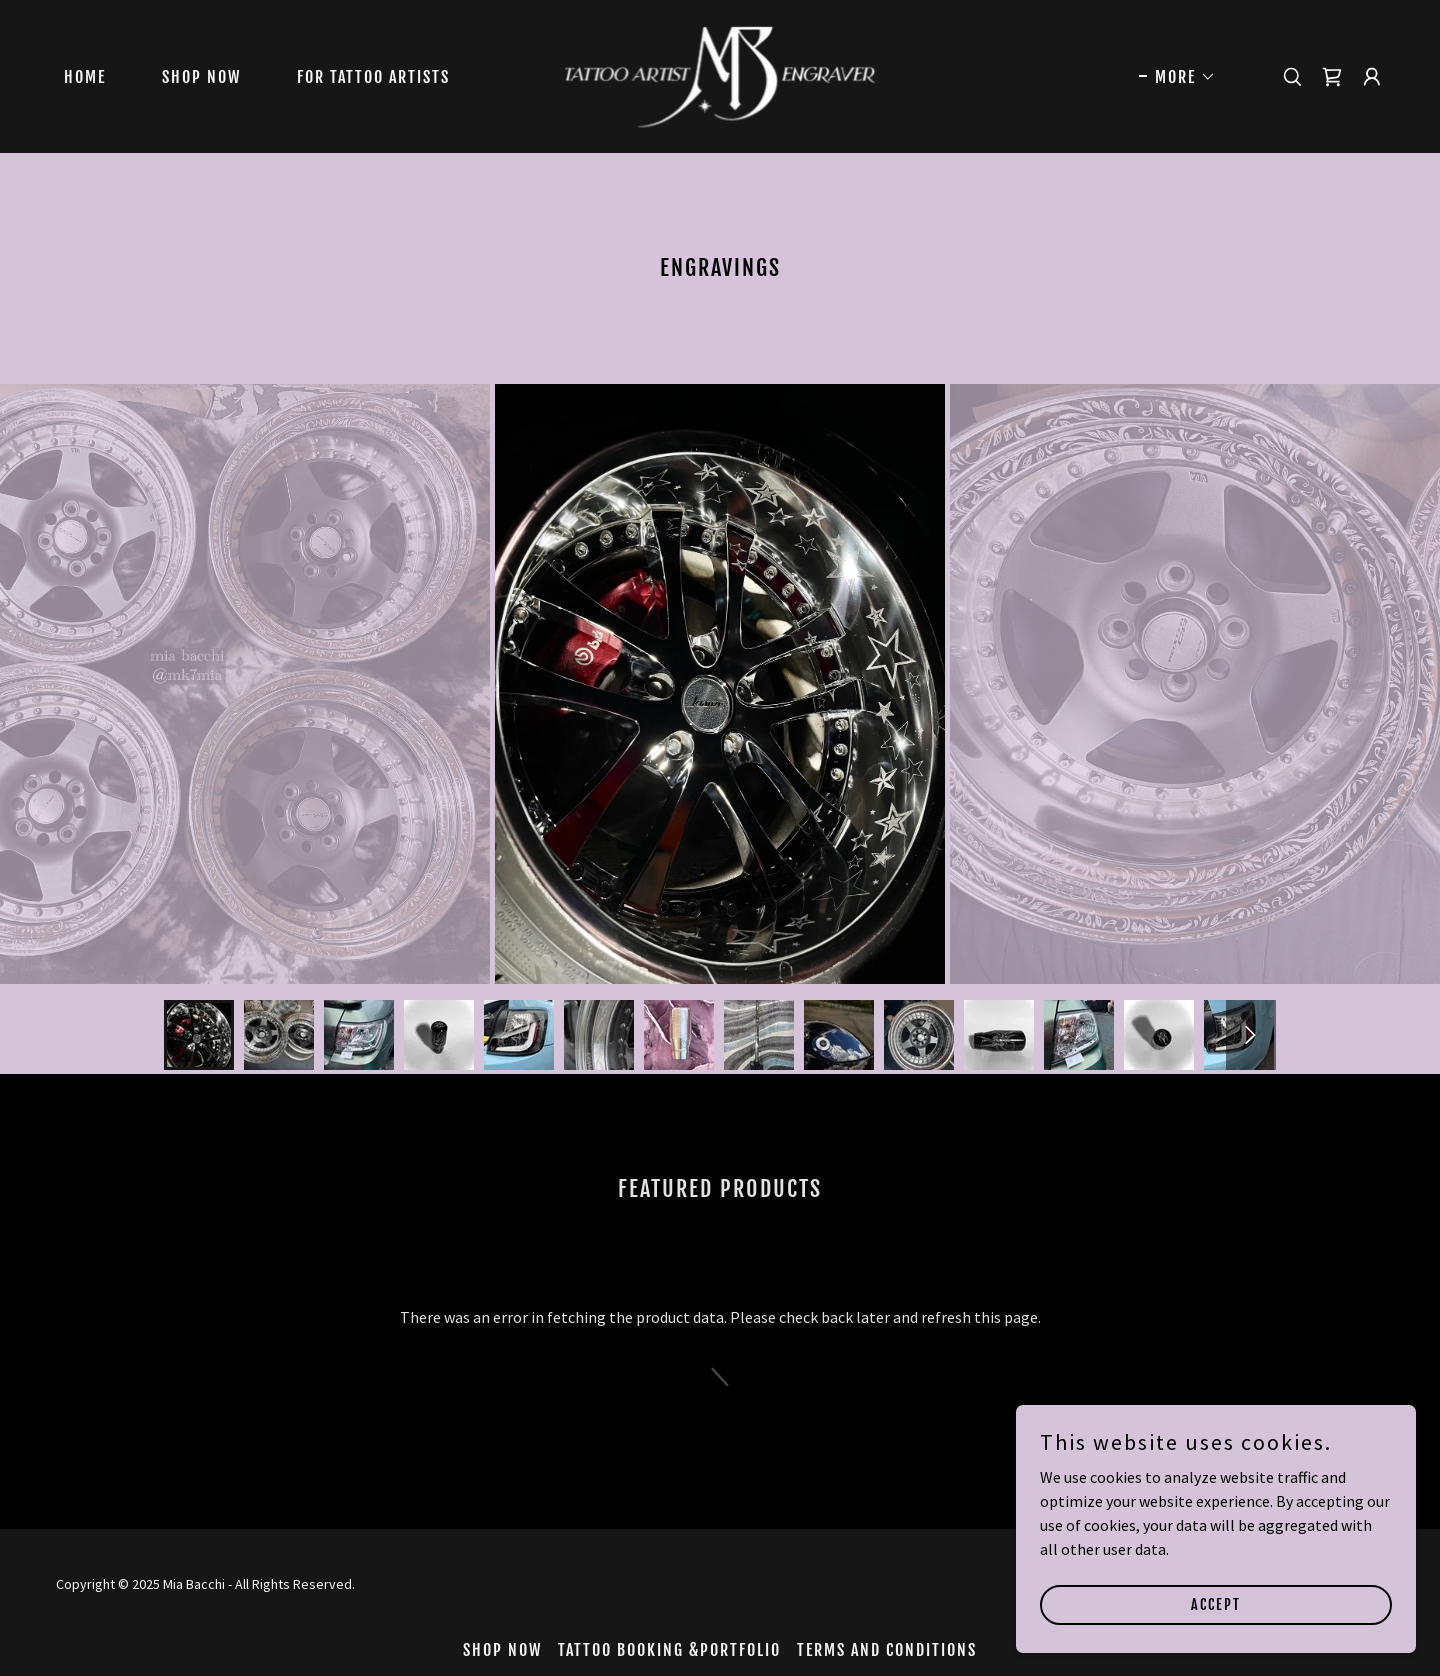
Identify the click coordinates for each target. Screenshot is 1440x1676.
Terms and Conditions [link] (887, 1650)
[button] (1177, 77)
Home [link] (85, 77)
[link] (720, 74)
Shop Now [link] (201, 77)
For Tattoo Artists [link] (373, 77)
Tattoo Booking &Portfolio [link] (669, 1650)
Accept (1216, 1604)
